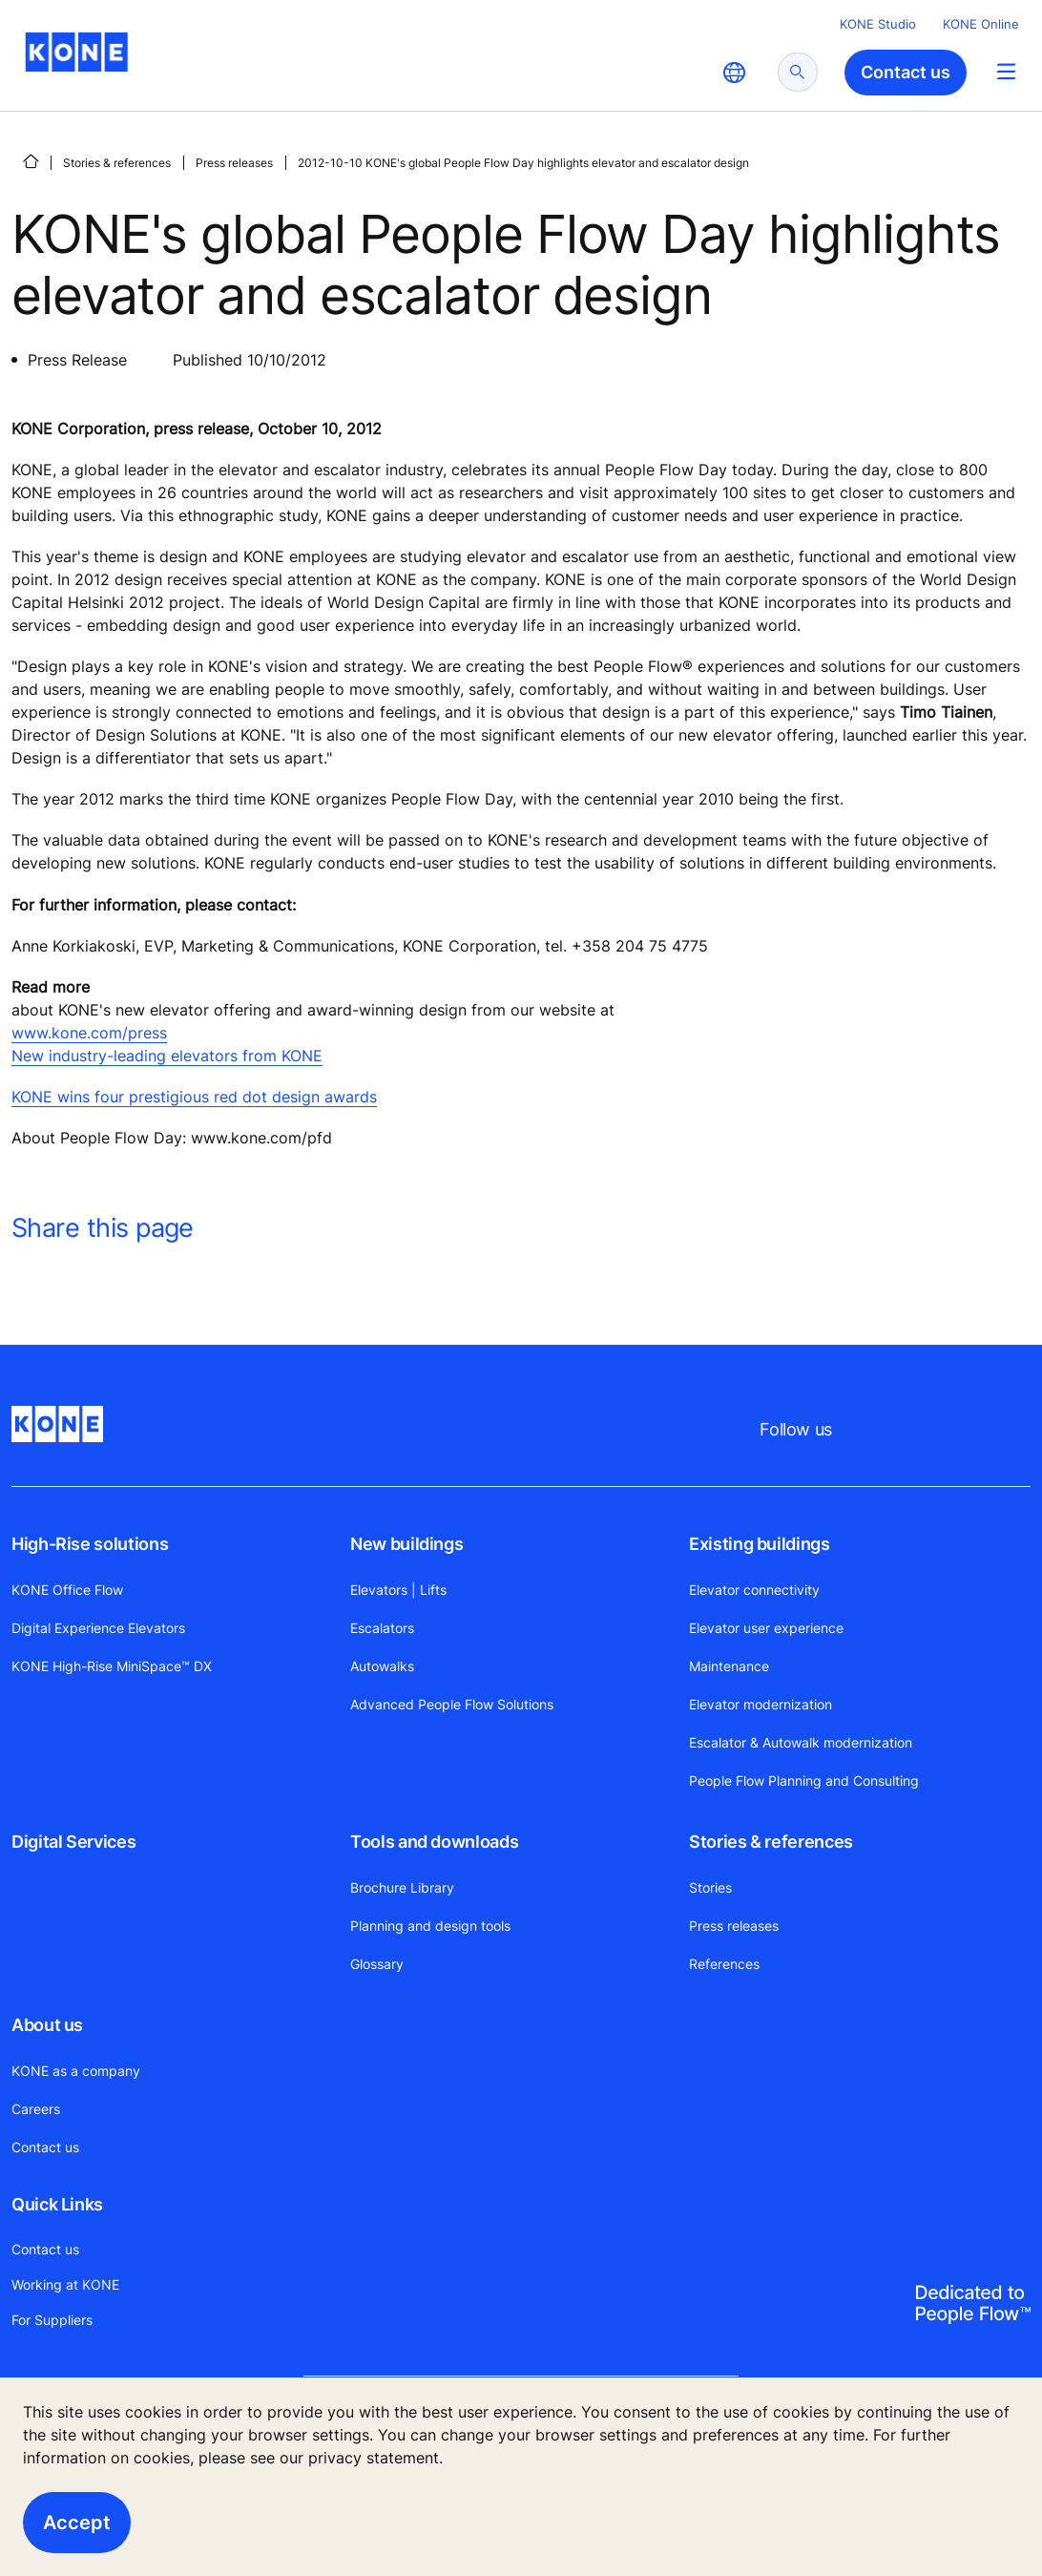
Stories (710, 1887)
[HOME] (30, 161)
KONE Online (981, 23)
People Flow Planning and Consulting (804, 1780)
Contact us (45, 2147)
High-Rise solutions (89, 1544)
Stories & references (117, 163)
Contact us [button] (905, 72)
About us (47, 2025)
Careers (35, 2109)
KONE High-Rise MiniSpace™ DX (111, 1666)
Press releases (234, 163)
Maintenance (729, 1666)
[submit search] (797, 72)
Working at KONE (65, 2284)
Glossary (377, 1964)
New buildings (406, 1544)
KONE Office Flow (67, 1589)
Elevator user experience (766, 1628)
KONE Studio (878, 23)
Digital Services (73, 1842)
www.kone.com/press (89, 1032)
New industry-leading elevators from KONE (167, 1055)
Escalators (382, 1628)
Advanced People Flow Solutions (451, 1704)
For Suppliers (52, 2320)
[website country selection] (734, 72)
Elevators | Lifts (398, 1589)
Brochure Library (402, 1887)
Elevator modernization (760, 1704)
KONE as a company (75, 2071)
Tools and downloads (434, 1842)
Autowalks (382, 1666)
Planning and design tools (430, 1925)
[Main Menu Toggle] (1006, 71)
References (724, 1964)
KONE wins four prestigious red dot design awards (194, 1096)
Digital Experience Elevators (98, 1628)
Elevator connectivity (754, 1589)
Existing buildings (759, 1544)
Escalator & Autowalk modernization (800, 1742)
